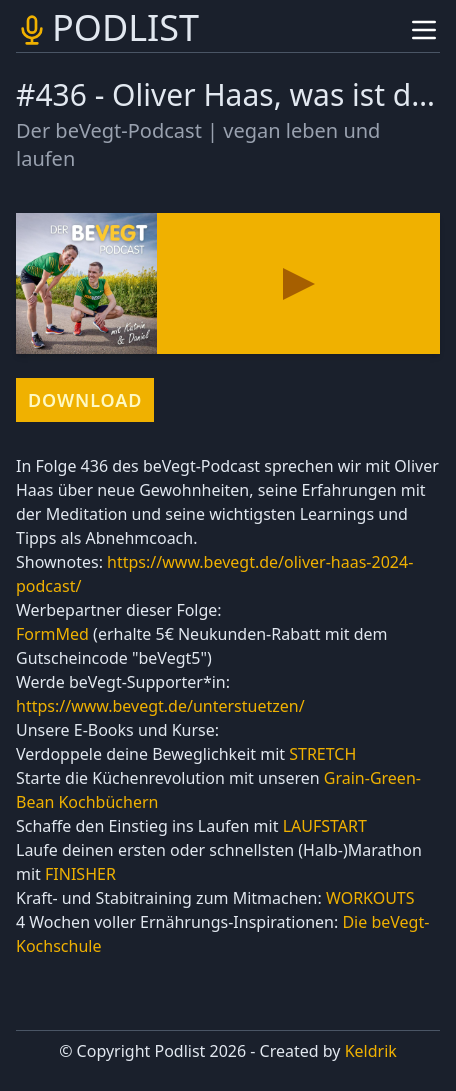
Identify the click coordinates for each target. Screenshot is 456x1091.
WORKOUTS (370, 898)
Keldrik (371, 1051)
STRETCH (322, 754)
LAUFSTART (325, 826)
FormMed (52, 634)
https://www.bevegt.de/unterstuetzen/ (160, 706)
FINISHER (80, 874)
